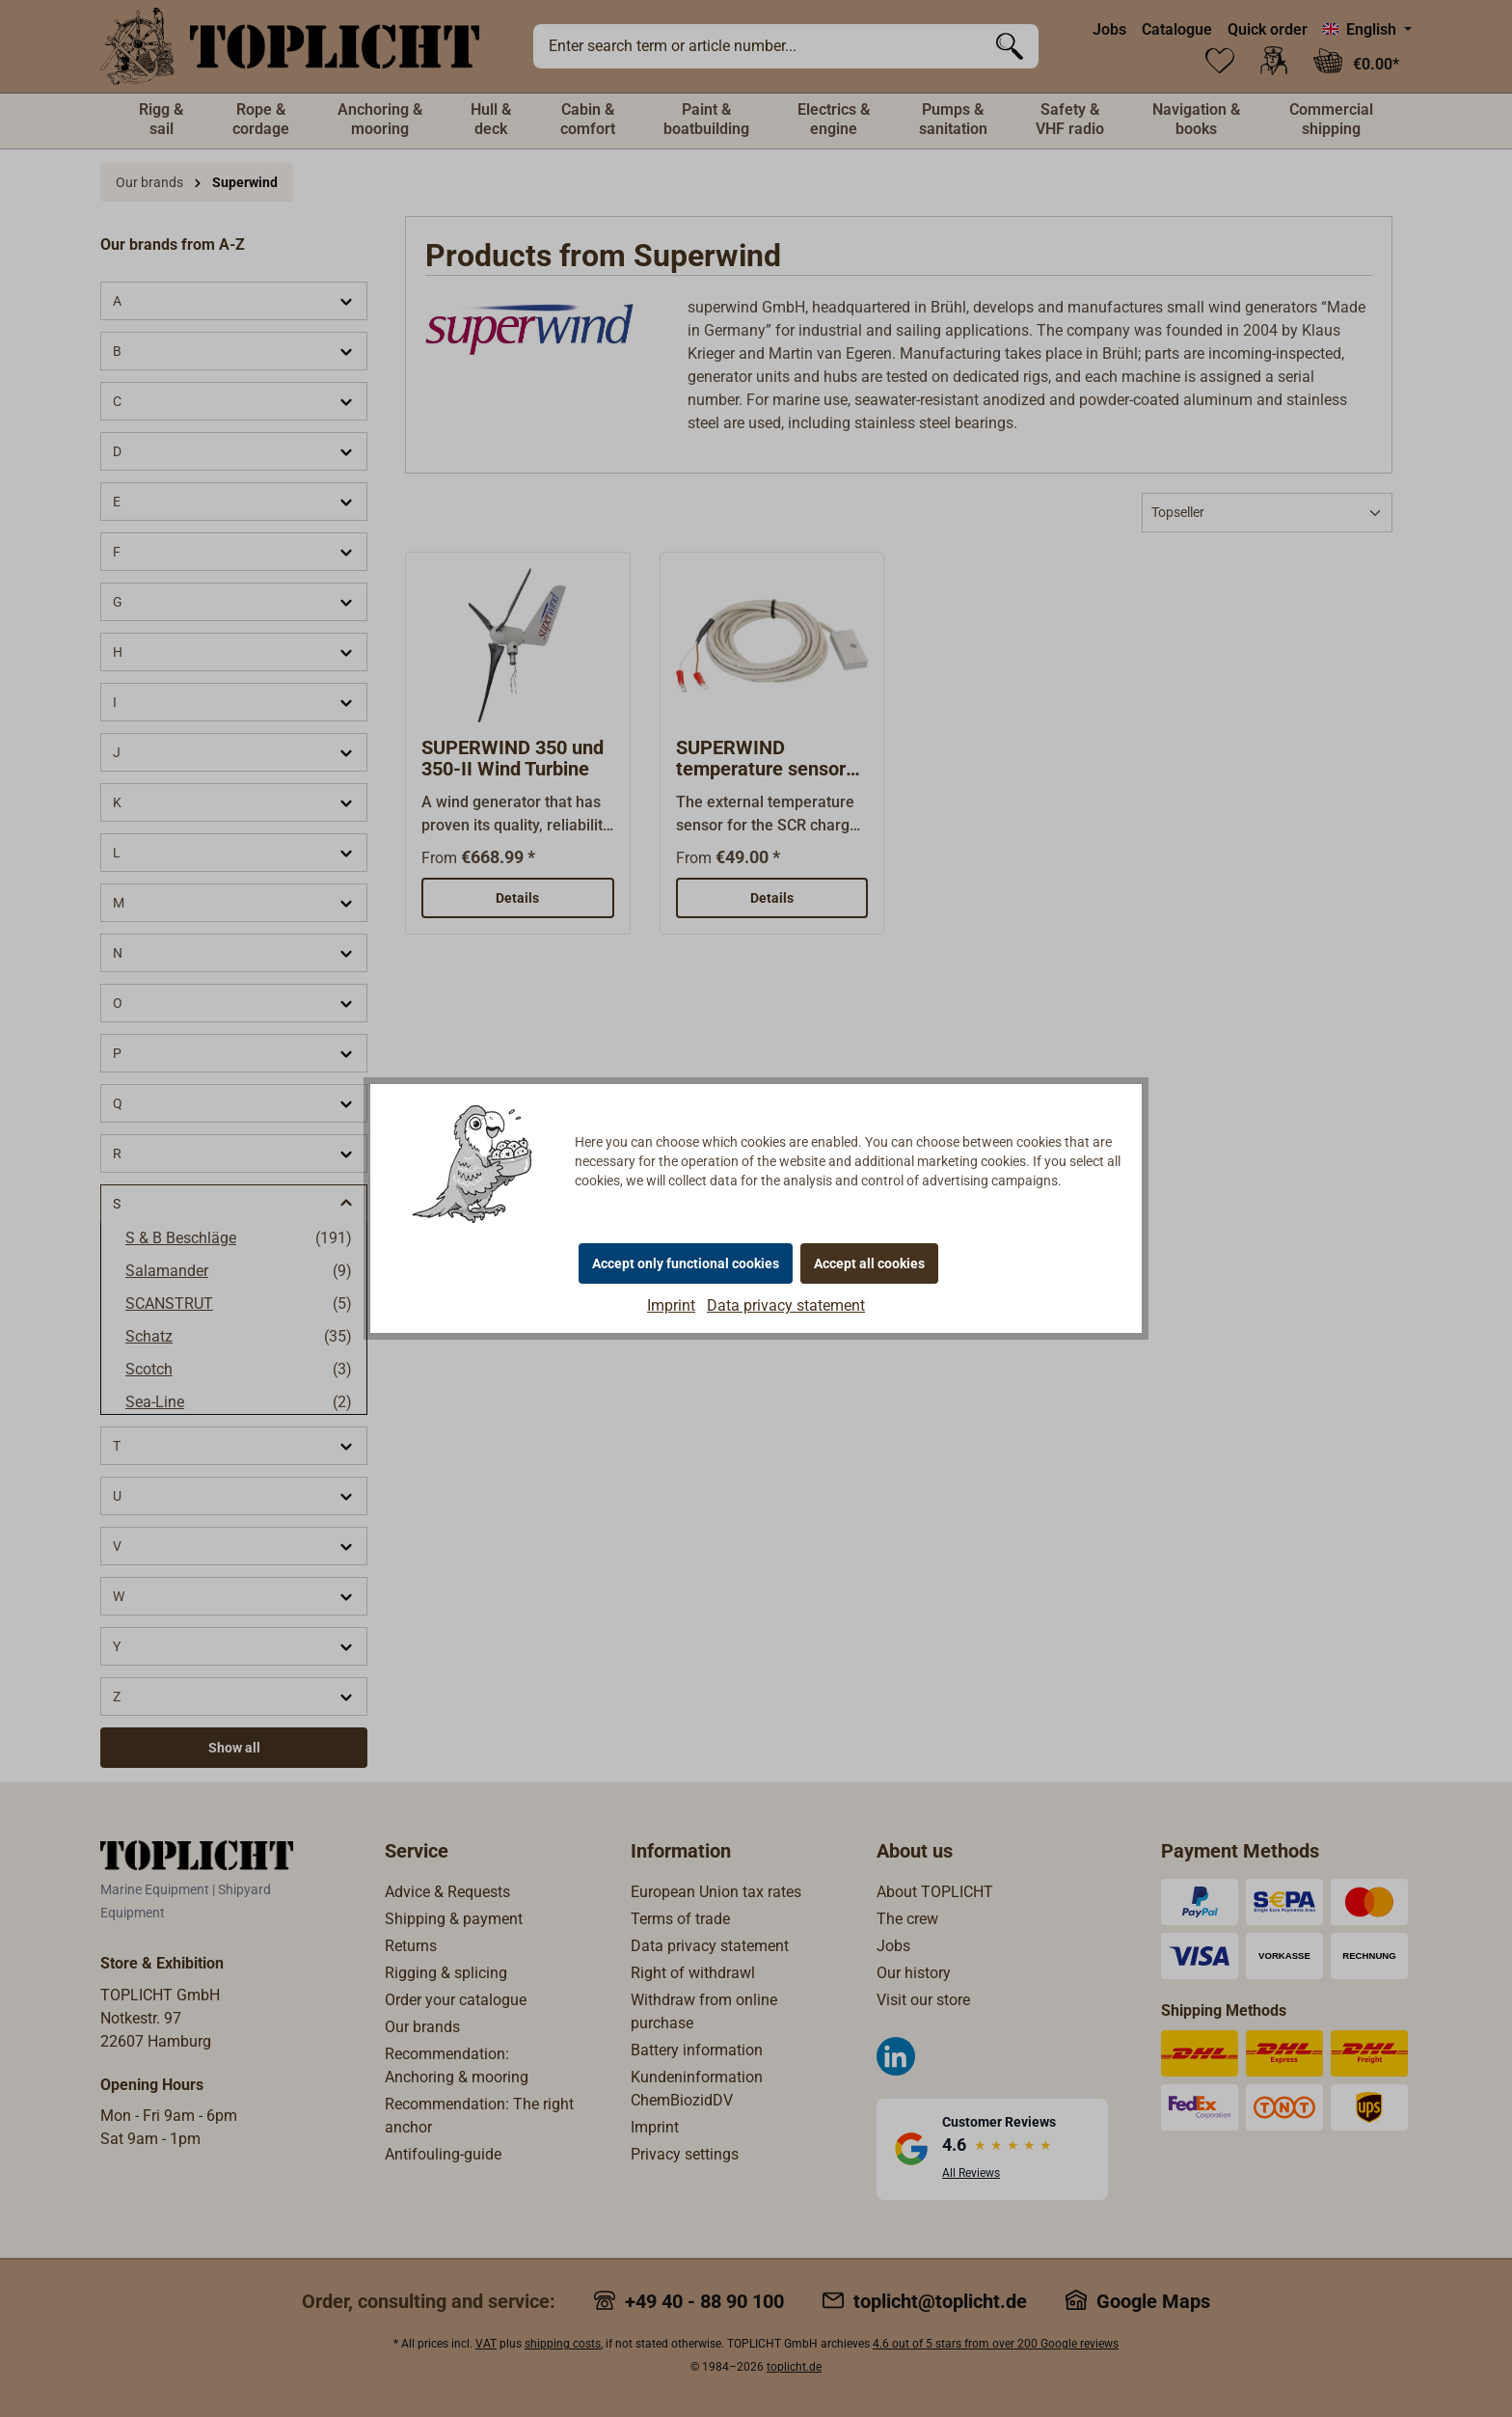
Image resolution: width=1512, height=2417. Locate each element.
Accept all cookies (869, 1263)
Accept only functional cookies (685, 1263)
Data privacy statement (786, 1305)
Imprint (671, 1305)
